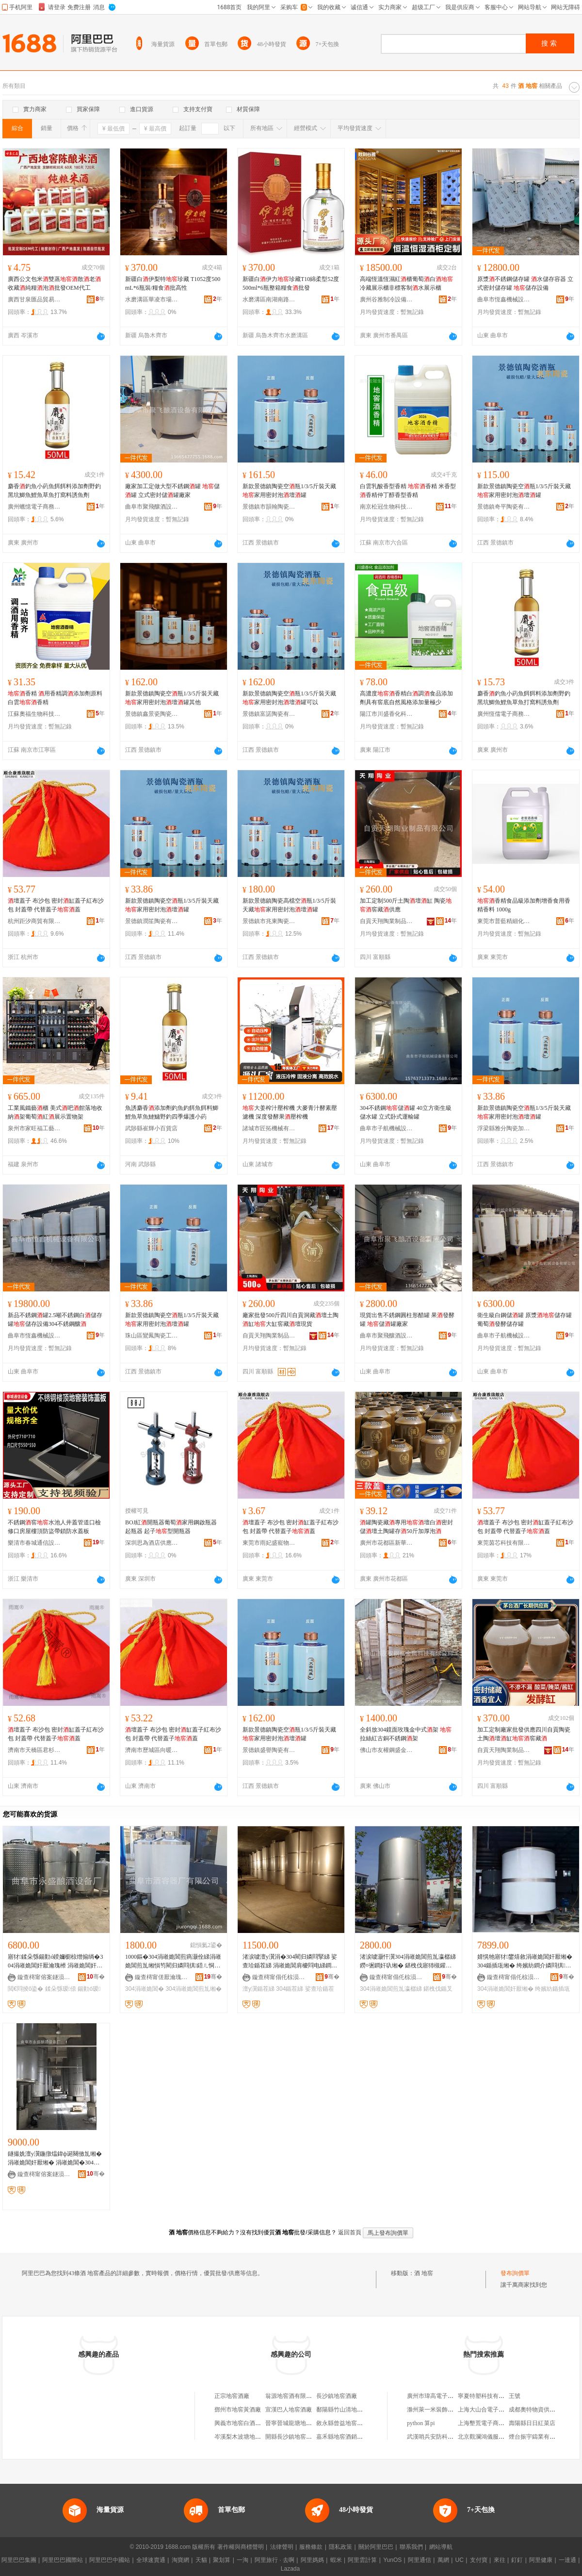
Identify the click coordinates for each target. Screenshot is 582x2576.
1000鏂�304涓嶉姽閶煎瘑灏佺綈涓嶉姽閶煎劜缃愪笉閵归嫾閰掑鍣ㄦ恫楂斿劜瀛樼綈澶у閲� (173, 1961)
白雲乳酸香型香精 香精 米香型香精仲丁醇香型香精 (408, 490)
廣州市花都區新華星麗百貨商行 (386, 1542)
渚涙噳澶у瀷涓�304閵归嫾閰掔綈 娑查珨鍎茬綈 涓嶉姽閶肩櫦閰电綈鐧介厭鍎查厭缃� (289, 1961)
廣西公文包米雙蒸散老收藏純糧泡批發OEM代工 (54, 283)
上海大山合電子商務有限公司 (496, 2409)
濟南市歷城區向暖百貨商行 (151, 1750)
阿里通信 (419, 2560)
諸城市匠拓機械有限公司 (269, 1128)
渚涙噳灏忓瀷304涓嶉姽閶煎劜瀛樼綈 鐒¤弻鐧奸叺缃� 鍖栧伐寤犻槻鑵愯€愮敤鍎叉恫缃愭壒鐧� (408, 1961)
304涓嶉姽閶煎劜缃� (193, 1988)
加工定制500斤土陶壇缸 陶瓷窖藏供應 (406, 905)
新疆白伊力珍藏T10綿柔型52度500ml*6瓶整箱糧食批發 (290, 283)
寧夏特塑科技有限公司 (487, 2396)
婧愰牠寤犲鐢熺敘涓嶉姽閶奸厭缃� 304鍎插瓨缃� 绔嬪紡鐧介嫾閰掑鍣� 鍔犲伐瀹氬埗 (524, 1961)
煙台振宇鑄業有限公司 (538, 2436)
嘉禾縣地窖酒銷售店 (342, 2436)
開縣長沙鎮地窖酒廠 (291, 2436)
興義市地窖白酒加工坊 (243, 2423)
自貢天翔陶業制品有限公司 (386, 921)
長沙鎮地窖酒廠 (336, 2396)
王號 (514, 2396)
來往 (499, 2560)
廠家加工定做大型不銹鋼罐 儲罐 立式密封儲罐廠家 (172, 490)
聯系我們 (411, 2546)
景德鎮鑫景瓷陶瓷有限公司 (151, 713)
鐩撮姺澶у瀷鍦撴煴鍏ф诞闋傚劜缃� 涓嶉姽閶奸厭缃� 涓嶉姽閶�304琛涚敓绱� (55, 2158)
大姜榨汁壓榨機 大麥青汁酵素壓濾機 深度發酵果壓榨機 (289, 1112)
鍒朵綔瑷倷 (60, 1988)
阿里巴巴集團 (18, 2560)
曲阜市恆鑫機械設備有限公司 (504, 299)
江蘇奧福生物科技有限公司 (34, 713)
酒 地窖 (423, 2273)
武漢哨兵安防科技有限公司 (442, 2436)
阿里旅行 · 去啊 (274, 2560)
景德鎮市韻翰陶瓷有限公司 (269, 506)
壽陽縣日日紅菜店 (532, 2423)
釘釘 (517, 2560)
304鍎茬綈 (289, 1988)
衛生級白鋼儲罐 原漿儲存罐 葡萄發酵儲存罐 (524, 1319)
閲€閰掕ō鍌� (25, 1988)
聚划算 (221, 2560)
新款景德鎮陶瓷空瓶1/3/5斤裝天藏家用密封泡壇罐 (289, 490)
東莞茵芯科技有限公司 (504, 1542)
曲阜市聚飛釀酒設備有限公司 (151, 506)
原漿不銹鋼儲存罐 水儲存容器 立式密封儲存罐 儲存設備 (525, 283)
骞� (96, 1976)
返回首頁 (349, 2232)
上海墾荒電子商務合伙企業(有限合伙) (506, 2423)
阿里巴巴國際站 (62, 2560)
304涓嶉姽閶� (144, 1988)
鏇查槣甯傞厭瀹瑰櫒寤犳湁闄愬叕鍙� (161, 1977)
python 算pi (421, 2423)
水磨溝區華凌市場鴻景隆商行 (151, 299)
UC (459, 2560)
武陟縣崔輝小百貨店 (151, 1128)
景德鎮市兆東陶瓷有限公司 (269, 921)
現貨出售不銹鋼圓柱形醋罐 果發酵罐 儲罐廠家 (407, 1319)
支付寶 (478, 2560)
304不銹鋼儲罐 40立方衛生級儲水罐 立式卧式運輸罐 (406, 1112)
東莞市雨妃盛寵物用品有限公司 (269, 1542)
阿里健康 (540, 2560)
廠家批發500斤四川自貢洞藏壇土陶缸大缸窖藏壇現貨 (290, 1319)
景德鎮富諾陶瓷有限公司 (269, 713)
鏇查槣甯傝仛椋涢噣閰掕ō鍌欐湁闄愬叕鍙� (279, 1977)
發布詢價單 (515, 2273)
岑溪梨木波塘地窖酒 (240, 2436)
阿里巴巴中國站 (109, 2560)
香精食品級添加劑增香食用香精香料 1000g (523, 905)
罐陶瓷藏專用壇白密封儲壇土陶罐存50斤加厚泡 (406, 1527)
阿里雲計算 (362, 2560)
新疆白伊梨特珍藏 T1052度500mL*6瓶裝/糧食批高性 (172, 283)
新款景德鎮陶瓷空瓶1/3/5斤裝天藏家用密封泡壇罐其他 (172, 698)
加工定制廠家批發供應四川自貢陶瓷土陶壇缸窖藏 (523, 1734)
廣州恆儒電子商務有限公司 (504, 713)
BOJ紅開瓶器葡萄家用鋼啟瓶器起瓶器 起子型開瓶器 (171, 1527)
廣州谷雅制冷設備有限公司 (386, 299)
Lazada (290, 2568)
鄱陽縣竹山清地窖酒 (342, 2409)
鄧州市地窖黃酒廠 (237, 2409)
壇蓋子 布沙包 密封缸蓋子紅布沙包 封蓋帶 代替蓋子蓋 (56, 905)
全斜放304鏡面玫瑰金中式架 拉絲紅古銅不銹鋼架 (406, 1734)
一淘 (242, 2560)
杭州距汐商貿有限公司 (34, 921)
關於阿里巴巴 (375, 2546)
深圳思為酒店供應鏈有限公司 (151, 1542)
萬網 (443, 2560)
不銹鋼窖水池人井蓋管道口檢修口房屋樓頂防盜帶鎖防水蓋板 (54, 1527)
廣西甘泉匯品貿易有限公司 (34, 299)
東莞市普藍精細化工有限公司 (504, 921)
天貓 (201, 2560)
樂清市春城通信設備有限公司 (34, 1542)
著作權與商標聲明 (240, 2546)
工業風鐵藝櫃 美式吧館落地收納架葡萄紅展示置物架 (55, 1112)
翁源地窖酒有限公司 (291, 2396)
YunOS (392, 2560)
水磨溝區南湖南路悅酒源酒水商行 (269, 299)
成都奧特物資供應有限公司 (544, 2409)
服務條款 (311, 2546)
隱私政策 (340, 2546)
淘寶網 (180, 2560)
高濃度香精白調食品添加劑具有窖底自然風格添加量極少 (406, 698)
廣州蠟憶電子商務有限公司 (34, 506)
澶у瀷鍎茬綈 (258, 1988)
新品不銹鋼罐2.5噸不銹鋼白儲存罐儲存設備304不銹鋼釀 (55, 1319)
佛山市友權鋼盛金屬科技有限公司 (386, 1750)
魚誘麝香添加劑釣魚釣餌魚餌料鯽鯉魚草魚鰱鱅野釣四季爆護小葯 (171, 1112)
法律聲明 (281, 2546)
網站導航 (441, 2546)
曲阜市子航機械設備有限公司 (386, 1128)
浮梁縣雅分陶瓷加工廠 (504, 1128)
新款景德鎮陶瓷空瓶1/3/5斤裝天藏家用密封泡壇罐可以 (289, 698)
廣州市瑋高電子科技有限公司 (445, 2396)
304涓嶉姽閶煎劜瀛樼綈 (391, 1988)
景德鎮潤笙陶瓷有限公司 (151, 921)
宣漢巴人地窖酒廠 (288, 2409)
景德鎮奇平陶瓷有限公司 (504, 506)
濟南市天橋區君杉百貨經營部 (34, 1750)
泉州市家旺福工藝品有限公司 (34, 1128)
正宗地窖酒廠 (231, 2396)
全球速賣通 (150, 2560)
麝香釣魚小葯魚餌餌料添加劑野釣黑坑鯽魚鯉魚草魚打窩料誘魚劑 (54, 490)
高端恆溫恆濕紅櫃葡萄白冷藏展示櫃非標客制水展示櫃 (406, 283)
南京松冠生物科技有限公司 (386, 506)
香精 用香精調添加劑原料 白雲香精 (55, 698)
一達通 (567, 2560)
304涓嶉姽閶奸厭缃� (505, 1988)
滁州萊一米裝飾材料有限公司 (445, 2409)
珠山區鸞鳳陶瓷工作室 (151, 1335)
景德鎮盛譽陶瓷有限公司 (269, 1750)
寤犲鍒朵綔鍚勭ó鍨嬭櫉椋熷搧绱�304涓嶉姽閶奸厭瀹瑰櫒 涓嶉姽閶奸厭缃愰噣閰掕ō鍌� (55, 1961)
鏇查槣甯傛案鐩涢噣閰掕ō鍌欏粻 (44, 1977)
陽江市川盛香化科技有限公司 (386, 713)
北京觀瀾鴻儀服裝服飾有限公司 (498, 2436)
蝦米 (336, 2560)
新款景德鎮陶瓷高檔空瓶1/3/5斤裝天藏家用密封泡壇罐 (289, 905)
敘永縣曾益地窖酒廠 (342, 2423)
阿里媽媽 (312, 2560)
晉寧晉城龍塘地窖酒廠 (294, 2423)
